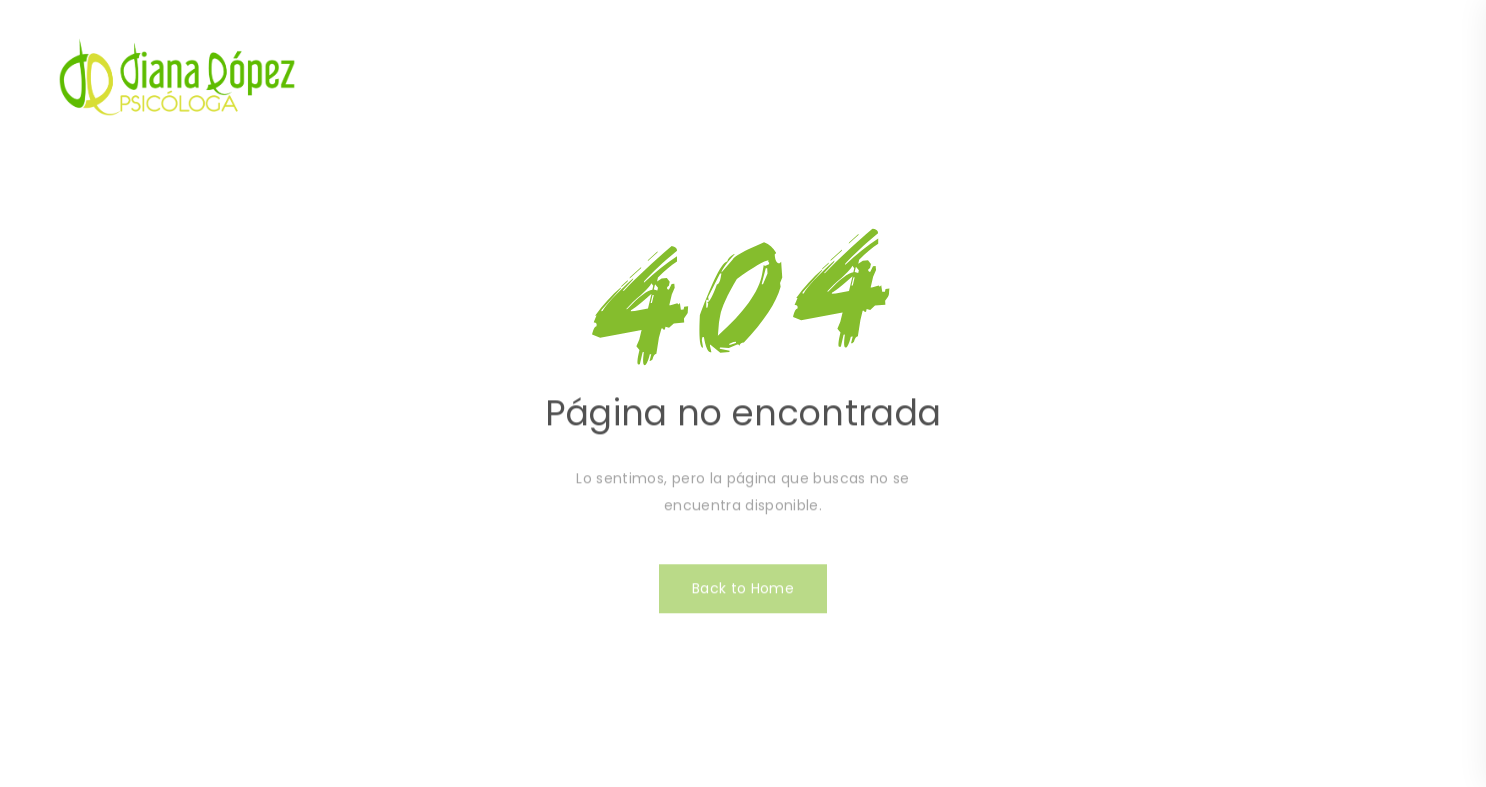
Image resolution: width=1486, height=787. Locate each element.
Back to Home (743, 594)
